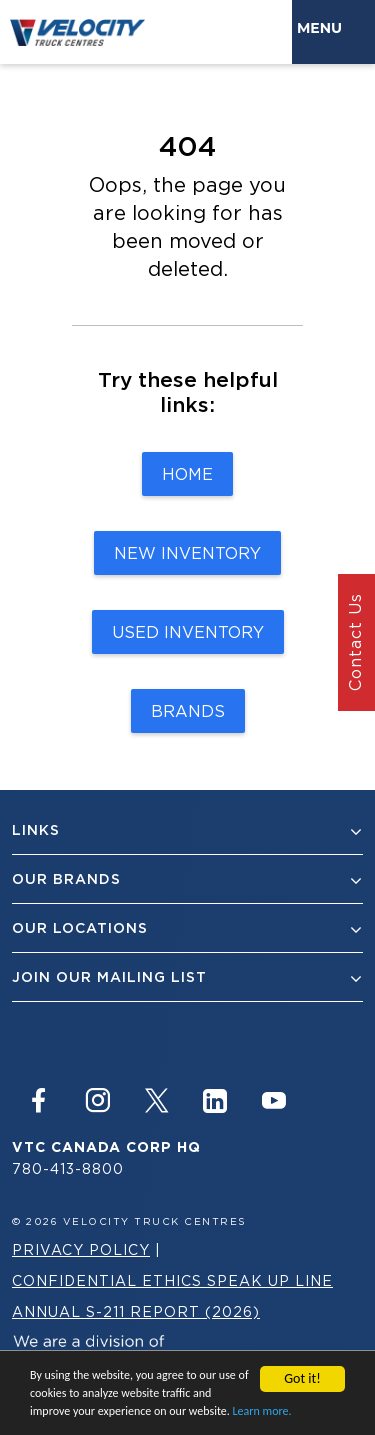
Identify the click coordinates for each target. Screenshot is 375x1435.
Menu (323, 28)
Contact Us (355, 643)
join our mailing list (187, 977)
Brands (188, 711)
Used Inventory (188, 632)
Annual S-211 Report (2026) (136, 1311)
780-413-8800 (68, 1168)
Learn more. (262, 1412)
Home (187, 474)
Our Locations (187, 928)
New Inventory (187, 553)
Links (187, 830)
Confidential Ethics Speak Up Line (172, 1280)
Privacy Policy (81, 1249)
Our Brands (187, 879)
